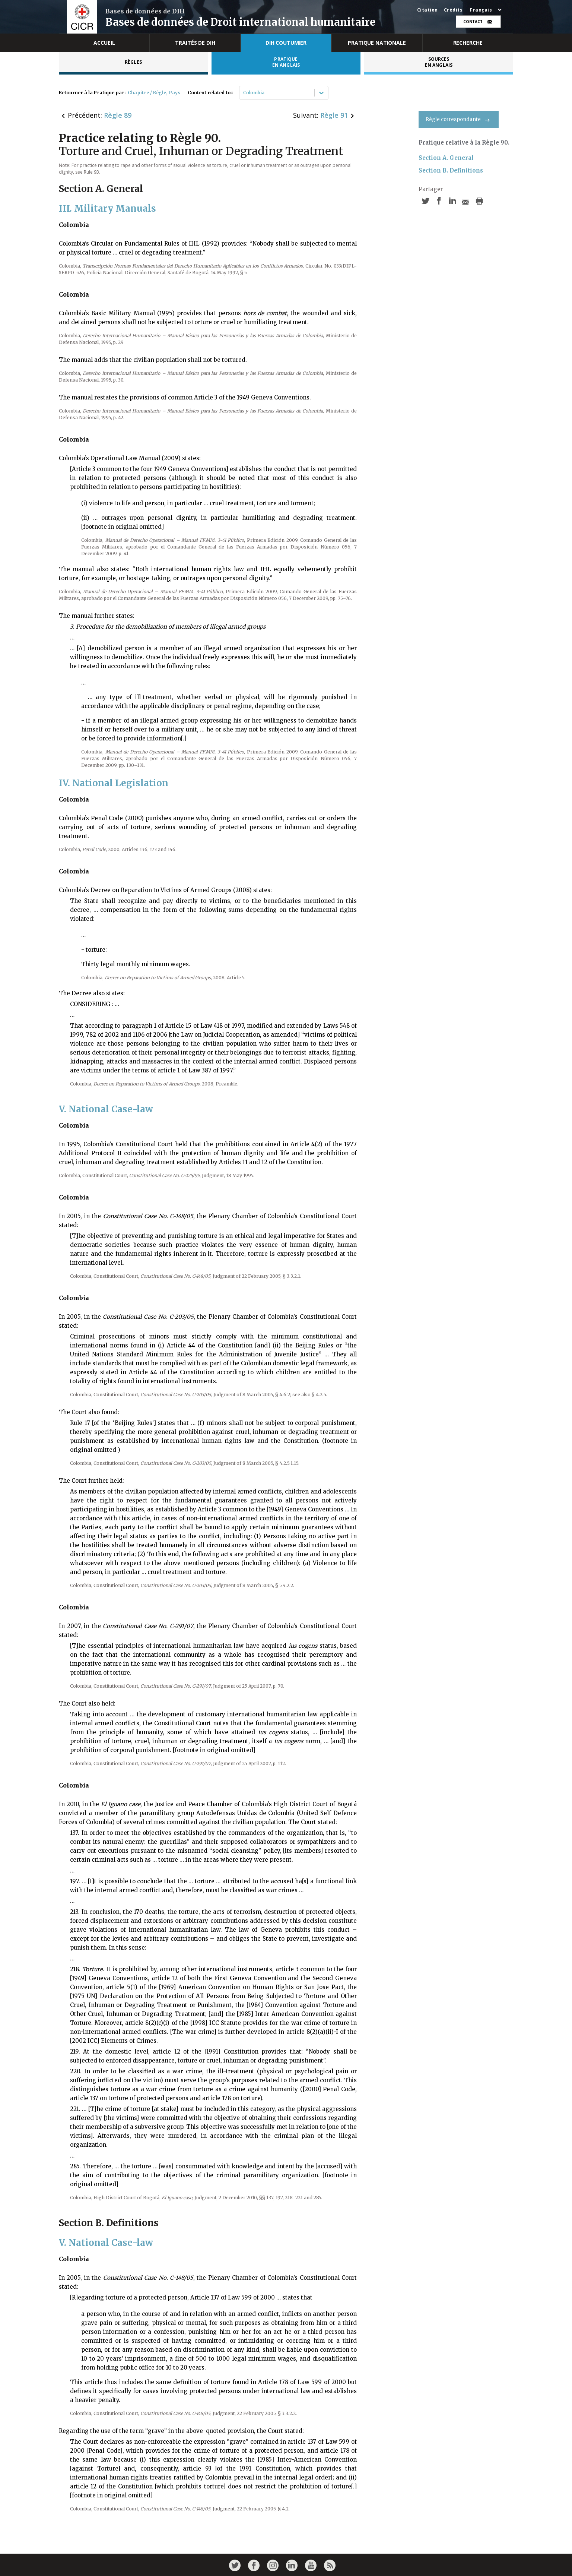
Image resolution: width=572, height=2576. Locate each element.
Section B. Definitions (451, 170)
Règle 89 (117, 115)
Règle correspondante (459, 119)
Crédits (453, 10)
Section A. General (446, 157)
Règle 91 (334, 115)
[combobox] (243, 93)
